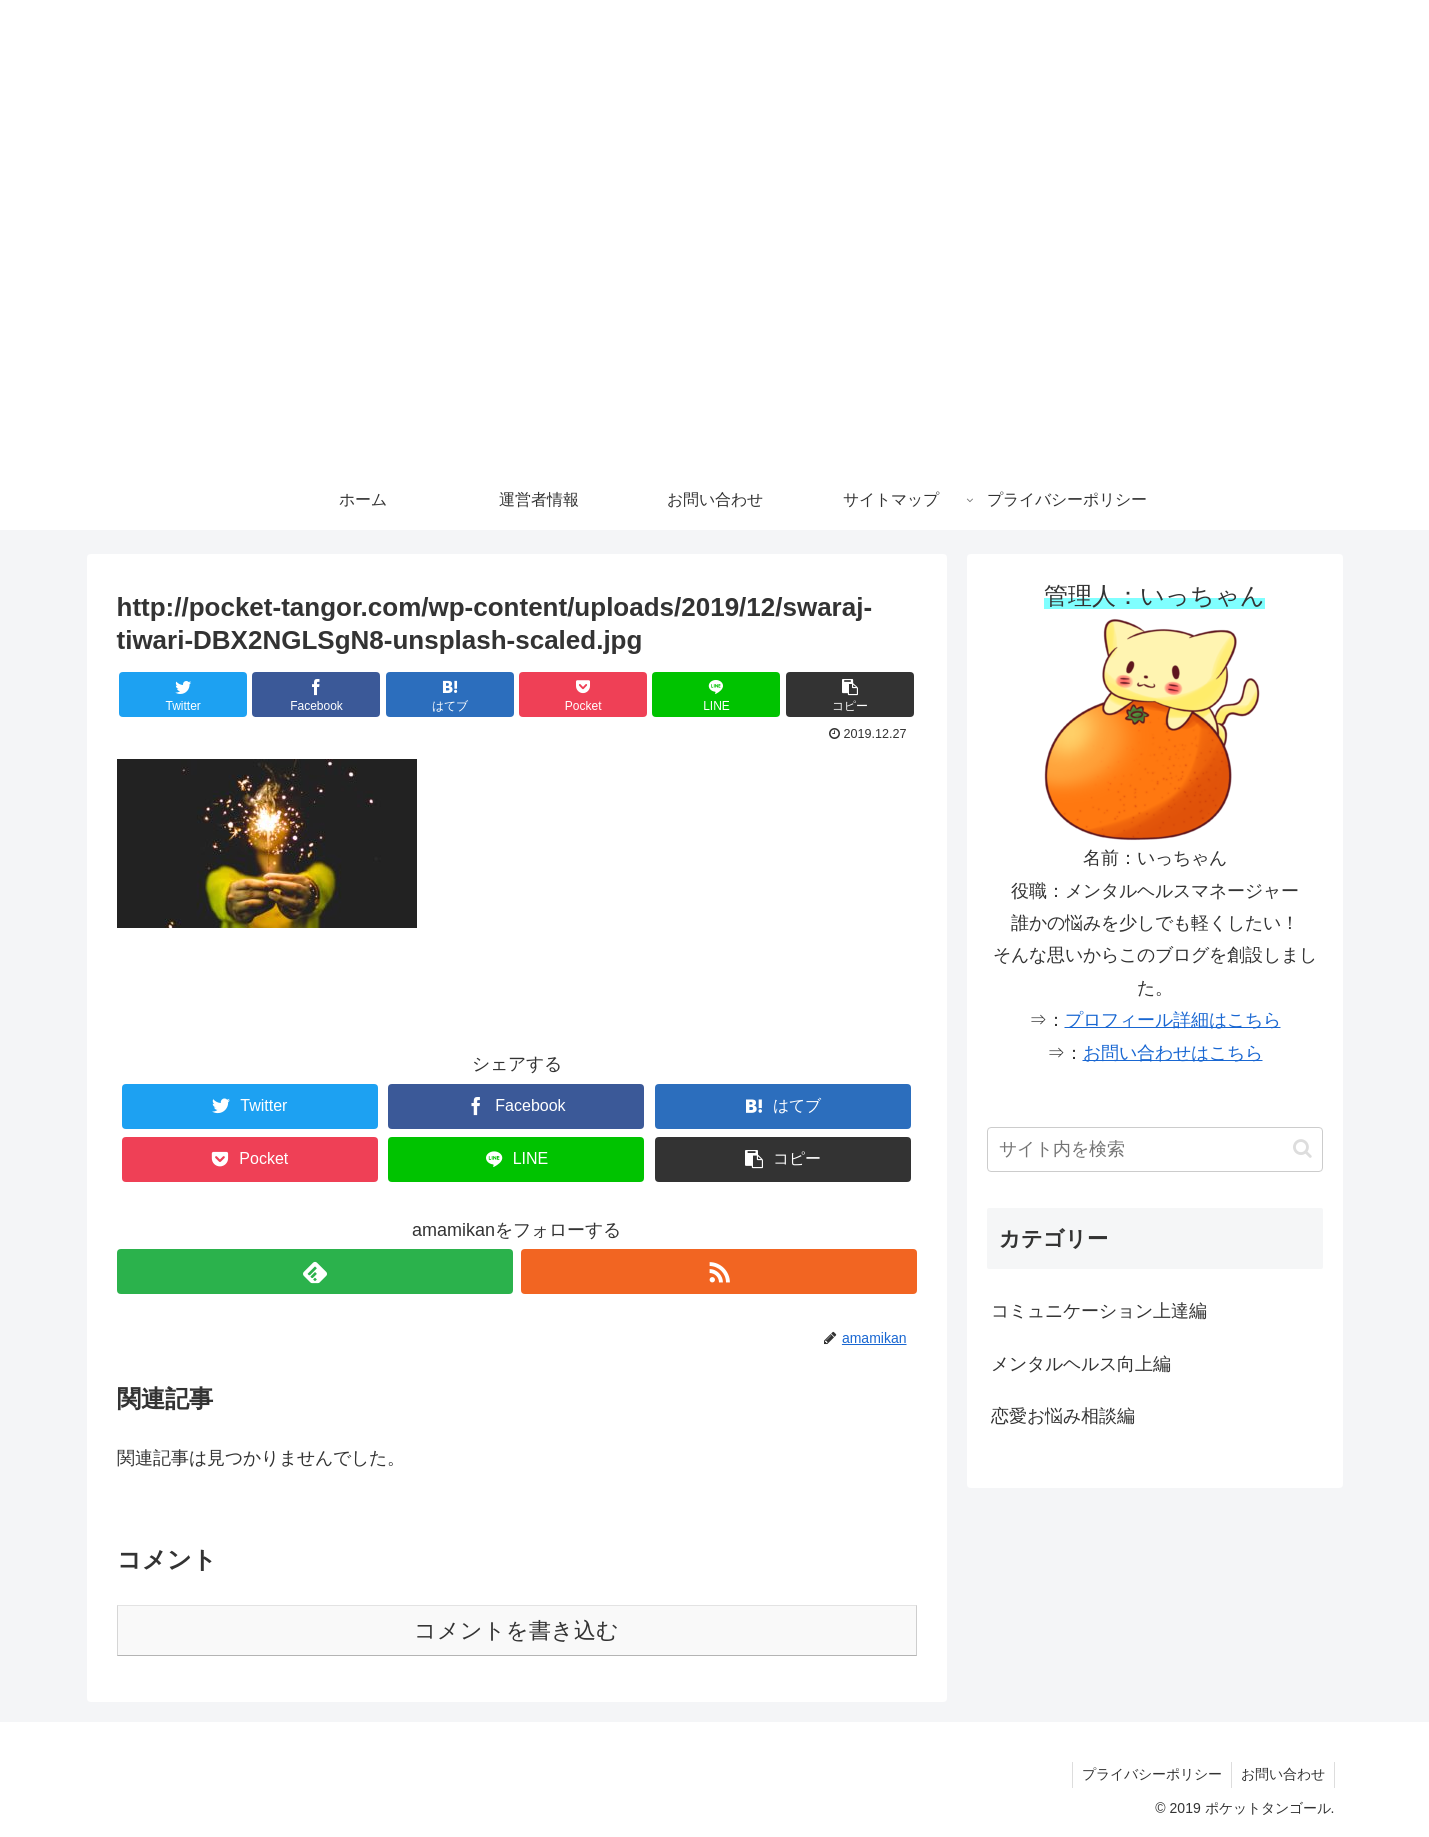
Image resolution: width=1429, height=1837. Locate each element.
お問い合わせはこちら (1173, 1053)
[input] (1155, 1149)
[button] (850, 694)
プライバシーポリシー (1149, 1774)
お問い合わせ (1282, 1774)
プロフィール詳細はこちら (1173, 1020)
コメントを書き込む (516, 1630)
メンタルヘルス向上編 (1081, 1364)
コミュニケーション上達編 (1099, 1311)
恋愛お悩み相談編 (1063, 1416)
